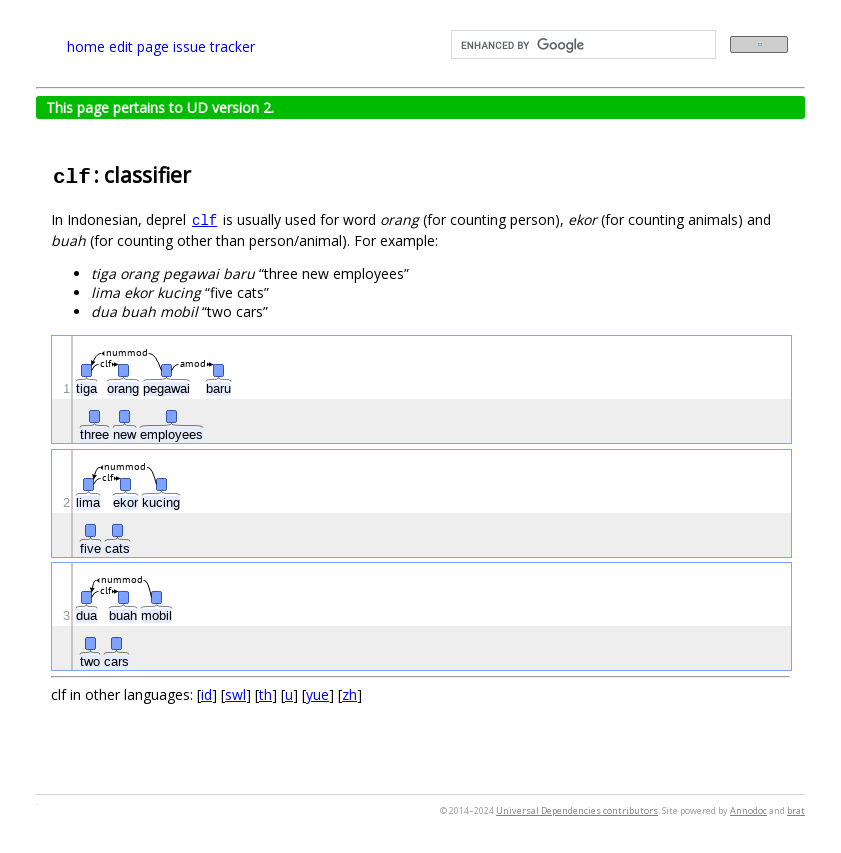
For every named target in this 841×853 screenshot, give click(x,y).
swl (235, 694)
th (265, 694)
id (206, 694)
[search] (582, 45)
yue (317, 694)
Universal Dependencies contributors (577, 810)
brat (796, 810)
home (86, 46)
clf (204, 221)
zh (349, 694)
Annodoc (748, 810)
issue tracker (214, 46)
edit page (139, 46)
